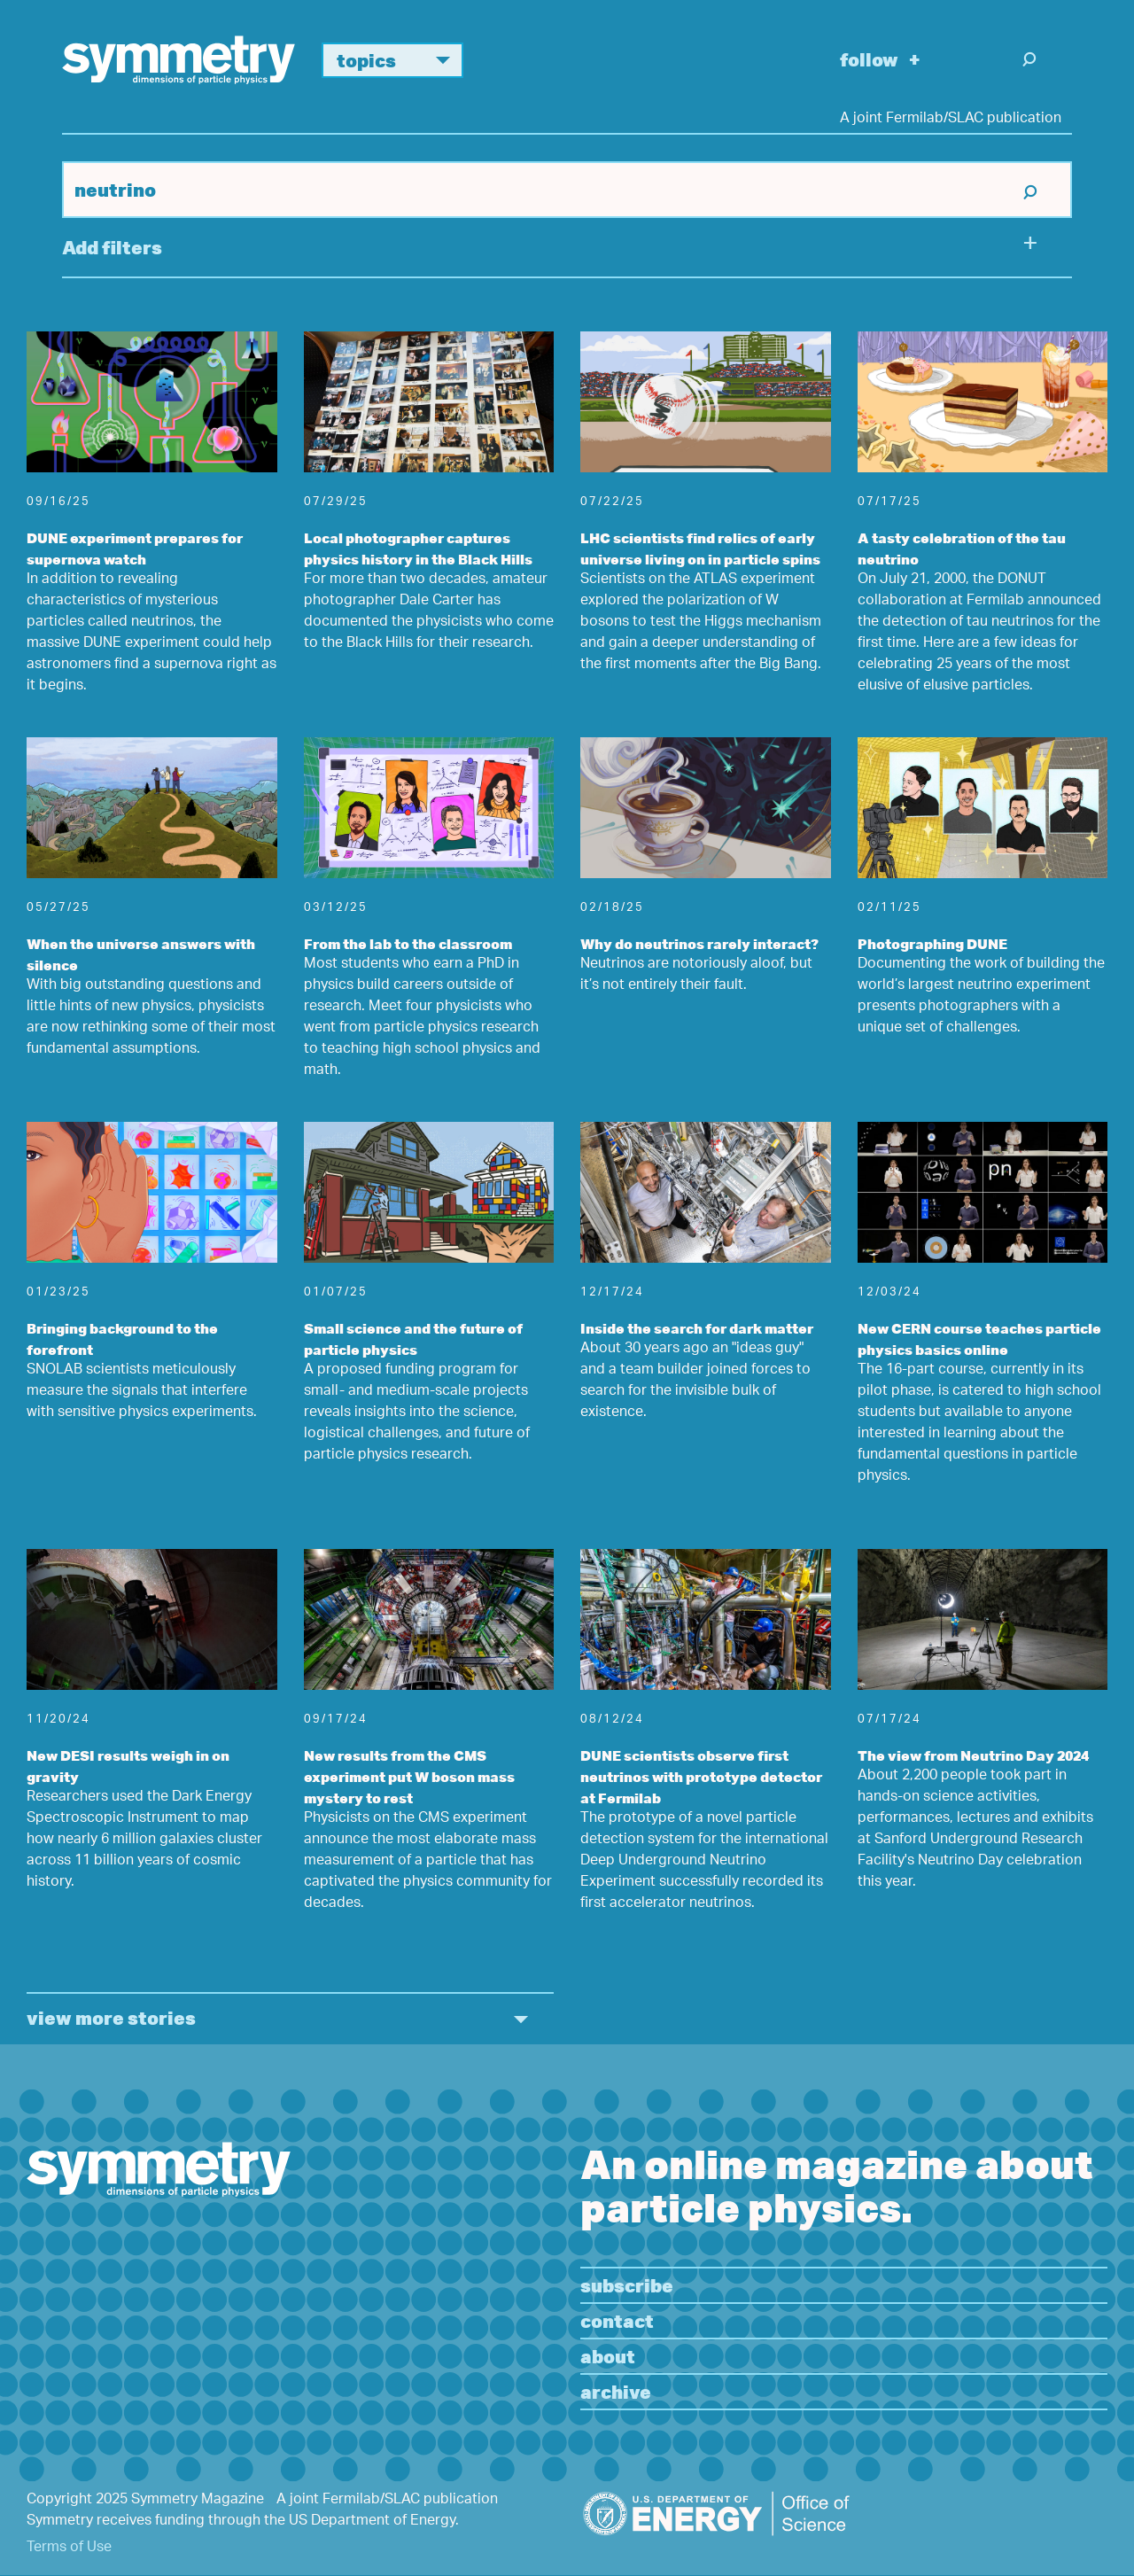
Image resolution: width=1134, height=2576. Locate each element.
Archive (615, 2391)
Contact (617, 2320)
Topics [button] (400, 60)
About (607, 2356)
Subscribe (626, 2285)
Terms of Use (69, 2548)
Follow (869, 59)
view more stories (111, 2017)
